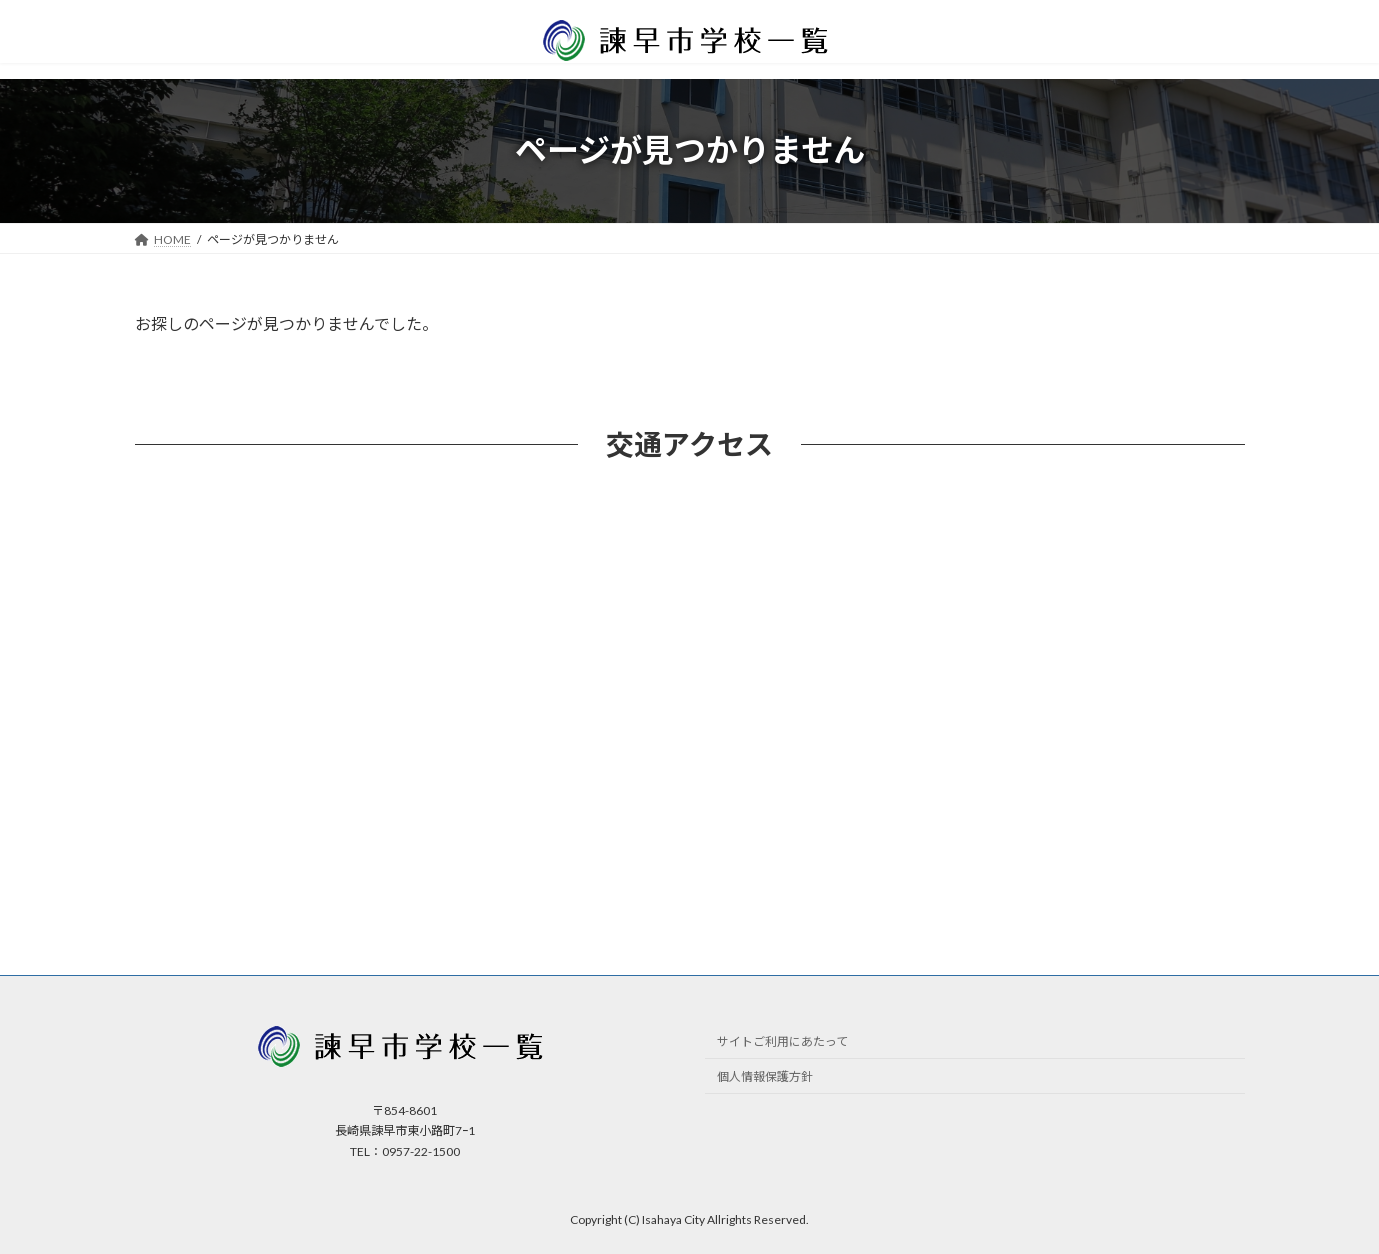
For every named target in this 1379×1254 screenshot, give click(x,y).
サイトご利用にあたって (782, 1041)
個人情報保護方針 (765, 1076)
